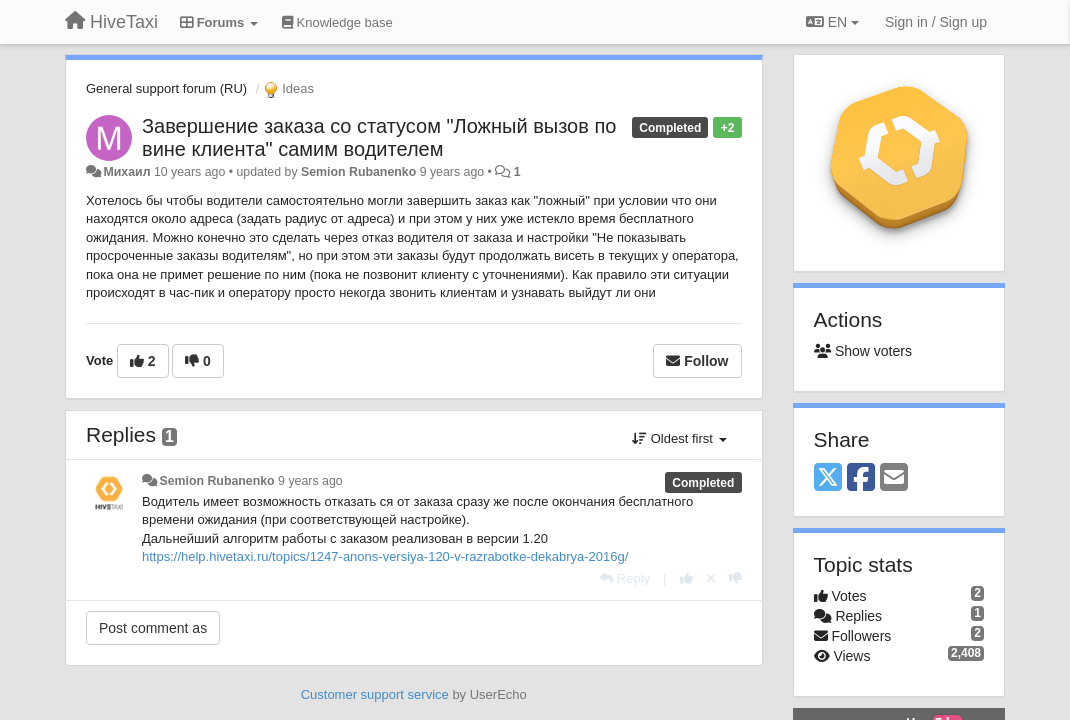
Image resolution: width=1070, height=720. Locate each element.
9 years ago (310, 481)
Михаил (126, 172)
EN (832, 22)
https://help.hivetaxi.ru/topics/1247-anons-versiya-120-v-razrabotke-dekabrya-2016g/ (385, 556)
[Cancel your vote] (711, 578)
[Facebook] (861, 478)
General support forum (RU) (166, 88)
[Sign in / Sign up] (936, 22)
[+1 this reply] (686, 578)
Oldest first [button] (679, 438)
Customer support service (375, 694)
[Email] (894, 478)
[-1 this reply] (735, 578)
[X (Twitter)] (828, 478)
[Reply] (625, 578)
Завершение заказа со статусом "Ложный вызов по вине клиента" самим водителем (379, 137)
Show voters (863, 351)
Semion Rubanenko (358, 172)
